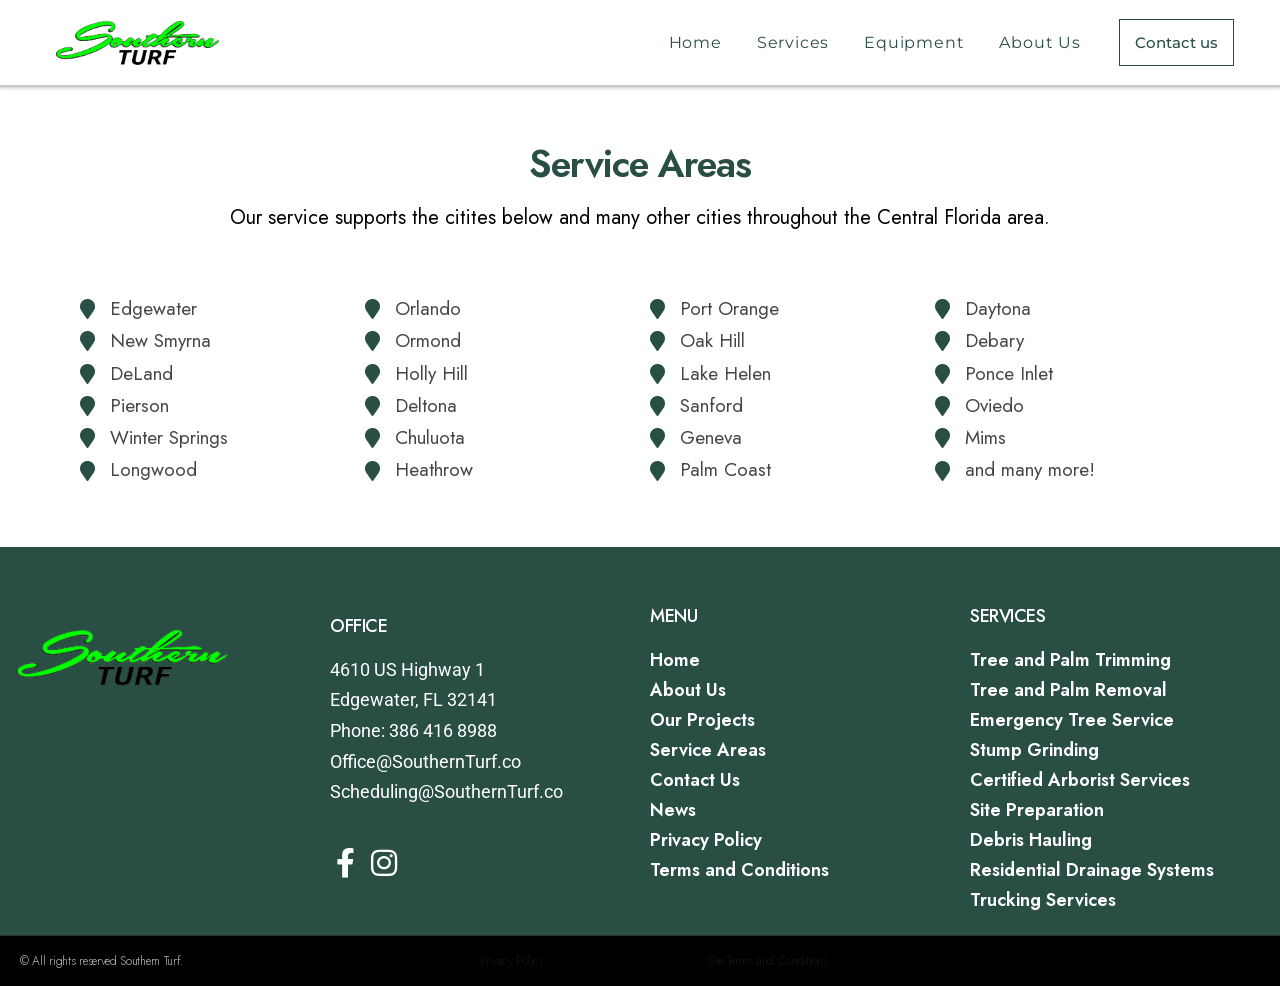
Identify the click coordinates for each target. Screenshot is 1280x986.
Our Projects (702, 720)
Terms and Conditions (739, 870)
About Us (1039, 42)
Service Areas (708, 750)
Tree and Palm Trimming (1070, 660)
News (673, 810)
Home (695, 42)
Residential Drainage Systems (1092, 870)
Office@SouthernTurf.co (425, 761)
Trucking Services (1043, 900)
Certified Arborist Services (1080, 780)
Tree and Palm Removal (1068, 690)
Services (793, 42)
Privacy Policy (706, 840)
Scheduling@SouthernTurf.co (446, 791)
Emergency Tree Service (1072, 720)
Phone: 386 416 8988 (413, 730)
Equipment (914, 42)
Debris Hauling (1031, 840)
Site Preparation (1037, 810)
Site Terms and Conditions (767, 961)
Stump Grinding (1034, 750)
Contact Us (695, 780)
